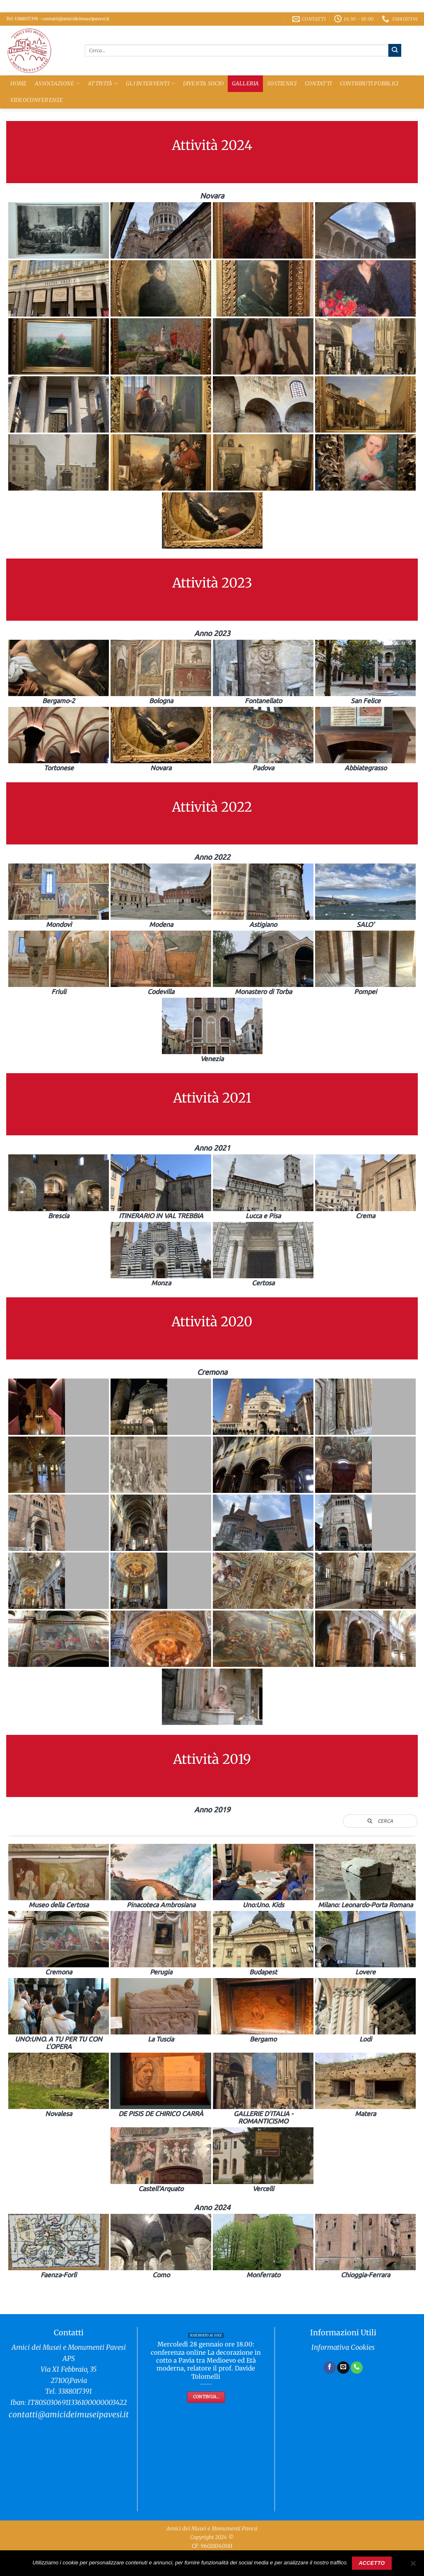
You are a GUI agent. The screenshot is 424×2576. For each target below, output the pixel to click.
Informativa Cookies (343, 2347)
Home (18, 83)
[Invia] (394, 50)
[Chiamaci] (357, 2367)
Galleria (245, 83)
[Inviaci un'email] (343, 2367)
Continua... (206, 2396)
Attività (103, 83)
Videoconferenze (36, 100)
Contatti (318, 83)
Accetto (372, 2563)
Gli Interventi (150, 83)
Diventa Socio (203, 83)
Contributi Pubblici (369, 83)
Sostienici (282, 83)
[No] (413, 2565)
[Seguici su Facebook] (329, 2367)
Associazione (57, 83)
